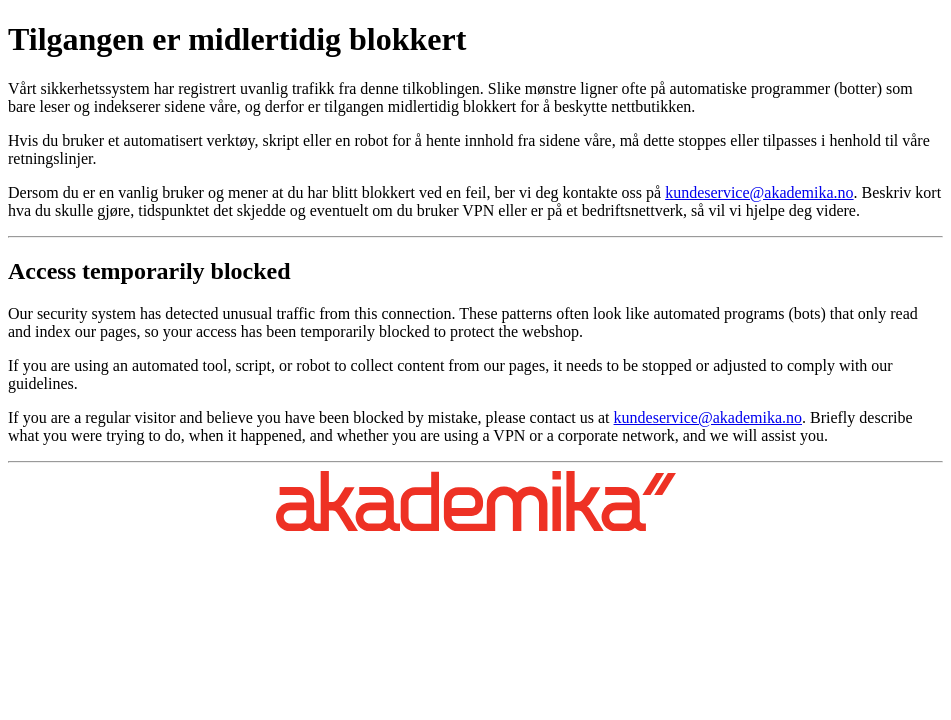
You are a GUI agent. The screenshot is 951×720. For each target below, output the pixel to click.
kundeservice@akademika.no (759, 192)
